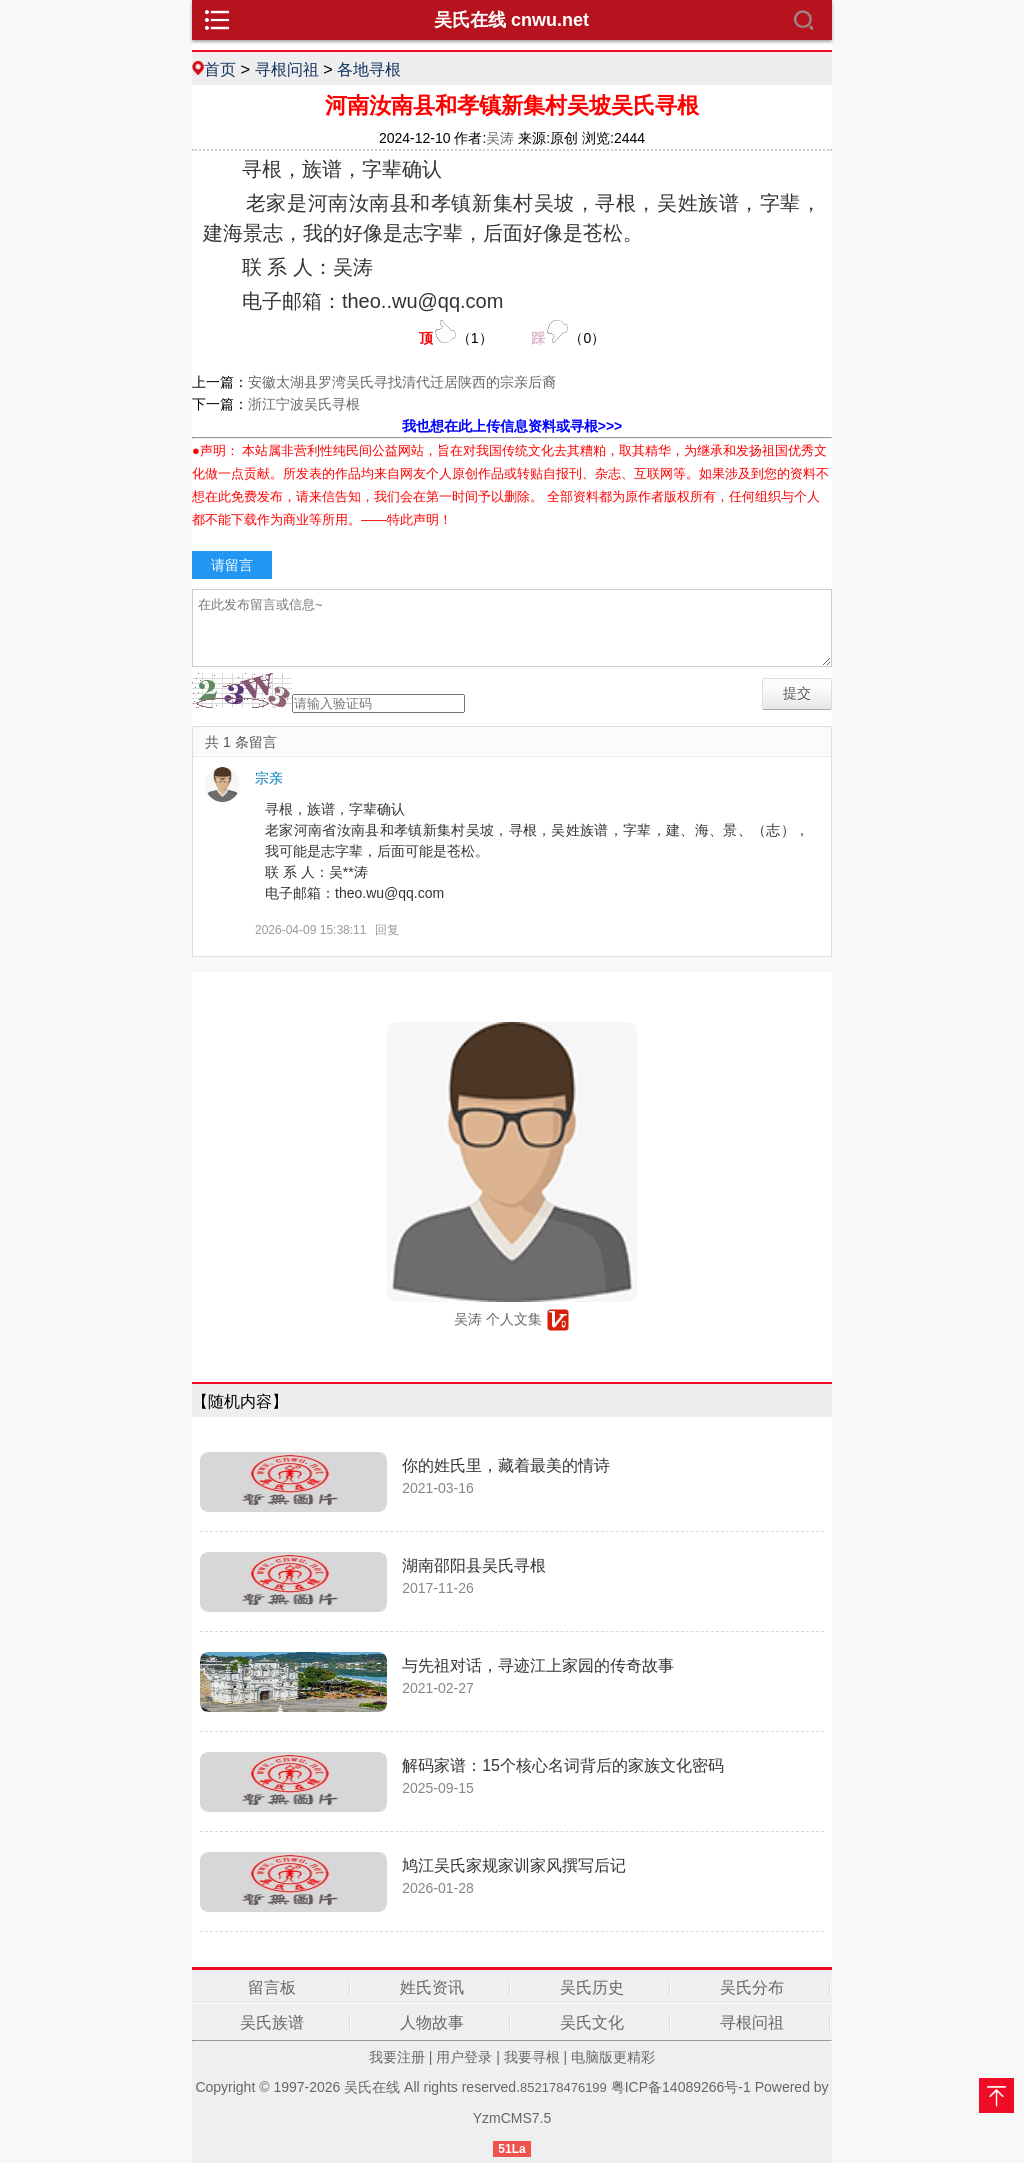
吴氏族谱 (272, 2022)
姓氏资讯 (432, 1987)
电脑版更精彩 (613, 2057)
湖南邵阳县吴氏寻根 (474, 1565)
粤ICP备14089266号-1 (681, 2087)
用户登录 (464, 2057)
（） (456, 332)
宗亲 (269, 778)
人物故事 (432, 2022)
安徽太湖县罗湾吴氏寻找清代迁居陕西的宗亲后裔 (402, 382)
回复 (387, 930)
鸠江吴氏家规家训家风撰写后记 (514, 1865)
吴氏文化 (592, 2022)
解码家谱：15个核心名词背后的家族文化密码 (563, 1765)
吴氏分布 (752, 1987)
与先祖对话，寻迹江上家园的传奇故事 (538, 1665)
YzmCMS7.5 (512, 2118)
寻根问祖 (287, 69)
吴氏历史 (592, 1987)
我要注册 (397, 2057)
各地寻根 (369, 69)
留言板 (272, 1987)
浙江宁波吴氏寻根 (304, 404)
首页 (220, 69)
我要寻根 (532, 2057)
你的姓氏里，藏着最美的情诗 (506, 1465)
